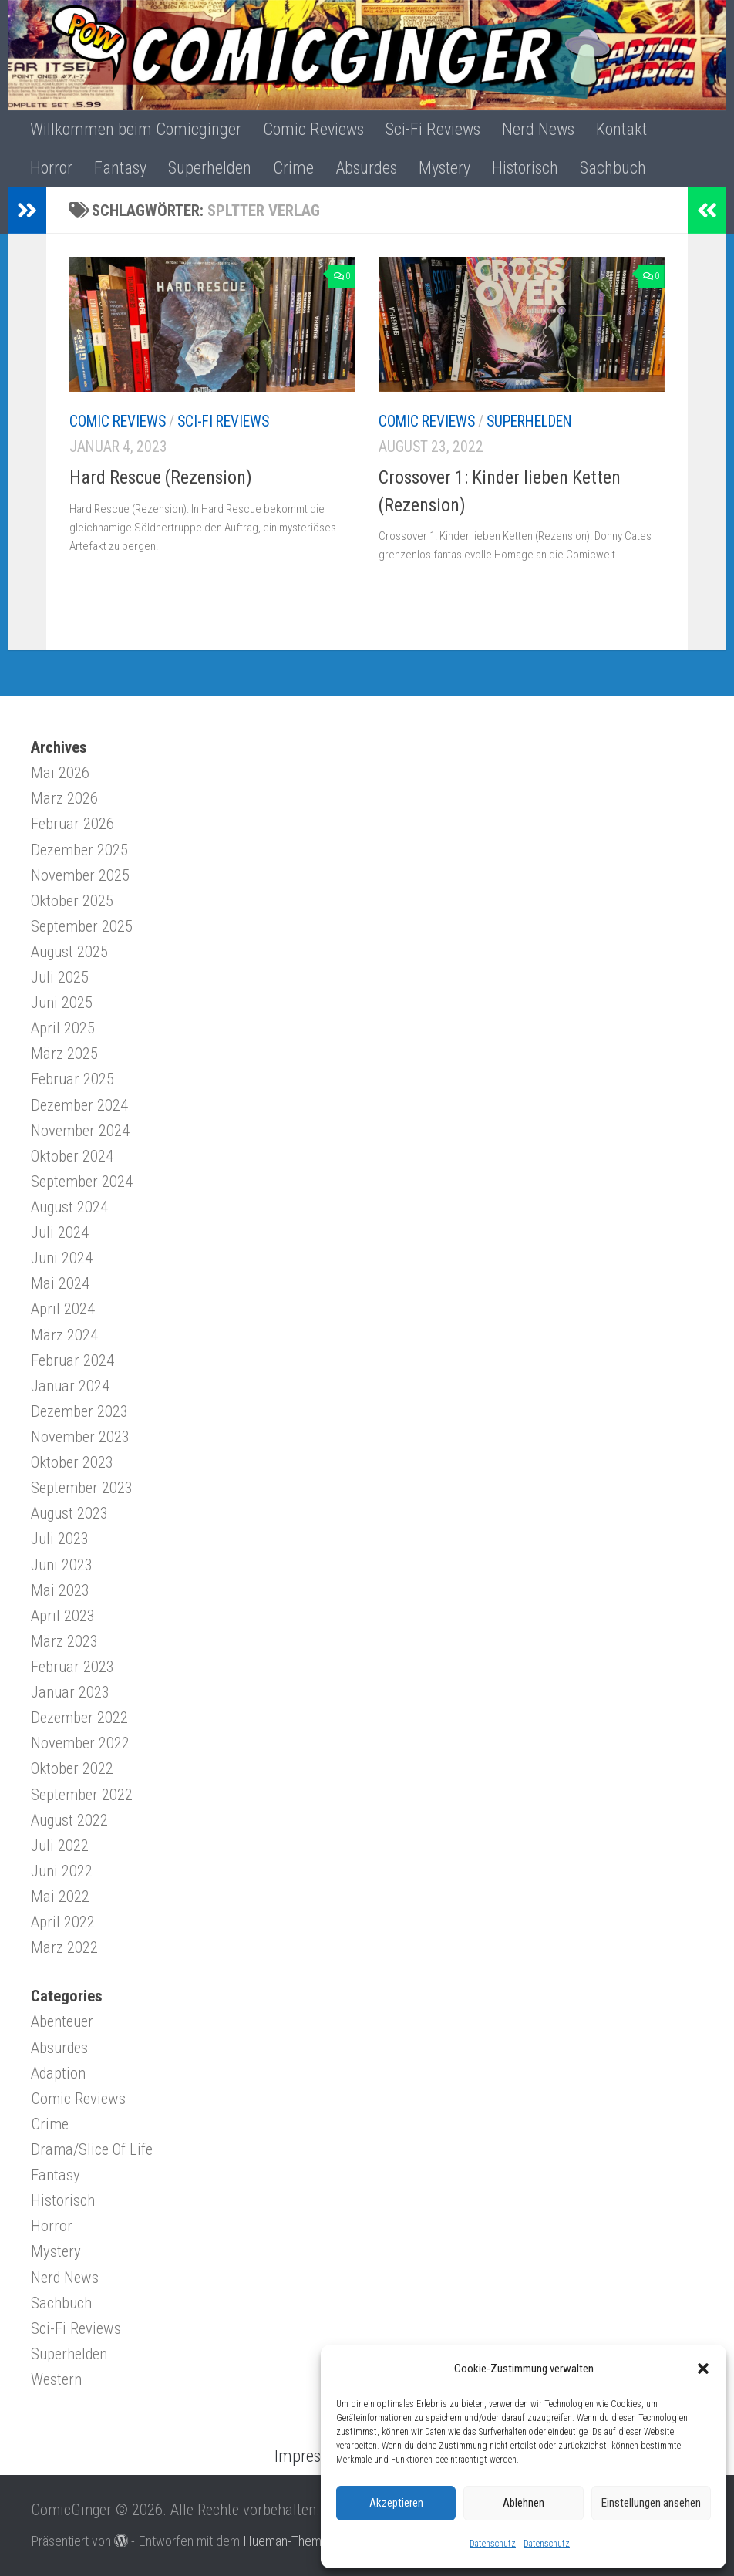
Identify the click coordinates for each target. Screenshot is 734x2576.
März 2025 (64, 1053)
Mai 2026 (60, 773)
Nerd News (538, 129)
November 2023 (80, 1437)
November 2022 (80, 1743)
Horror (51, 167)
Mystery (444, 167)
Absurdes (366, 167)
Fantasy (120, 167)
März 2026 (64, 798)
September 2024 (82, 1181)
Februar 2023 (72, 1666)
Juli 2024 (60, 1232)
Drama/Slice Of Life (92, 2149)
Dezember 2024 (79, 1105)
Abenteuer (62, 2021)
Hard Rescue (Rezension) (160, 477)
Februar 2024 (72, 1360)
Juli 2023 (60, 1538)
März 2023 (64, 1641)
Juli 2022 (60, 1845)
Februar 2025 (72, 1079)
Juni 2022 (62, 1871)
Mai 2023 (60, 1590)
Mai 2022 (60, 1896)
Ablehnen (523, 2503)
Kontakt (621, 129)
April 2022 (63, 1922)
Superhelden (209, 167)
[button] (703, 2368)
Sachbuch (613, 167)
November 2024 (80, 1130)
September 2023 (82, 1488)
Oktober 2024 (72, 1156)
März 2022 (64, 1947)
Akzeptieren (396, 2503)
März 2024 (64, 1335)
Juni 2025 (62, 1002)
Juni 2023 (62, 1565)
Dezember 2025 (79, 850)
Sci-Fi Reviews (433, 129)
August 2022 (69, 1820)
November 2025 (80, 875)
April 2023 (63, 1616)
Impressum (312, 2456)
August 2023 (69, 1513)
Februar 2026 (72, 823)
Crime (293, 167)
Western (56, 2379)
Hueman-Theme (285, 2541)
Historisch (525, 167)
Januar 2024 (70, 1386)
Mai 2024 (60, 1283)
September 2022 (82, 1794)
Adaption (58, 2073)
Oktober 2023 (72, 1462)
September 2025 (82, 926)
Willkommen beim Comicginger (135, 129)
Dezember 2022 (79, 1717)
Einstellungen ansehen (651, 2503)
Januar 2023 (70, 1692)
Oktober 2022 (72, 1768)
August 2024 (69, 1207)
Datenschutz (493, 2543)
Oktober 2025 (72, 901)
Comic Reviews (313, 129)
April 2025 (63, 1028)
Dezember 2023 (79, 1411)
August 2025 (69, 951)
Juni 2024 (62, 1258)
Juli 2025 (60, 977)
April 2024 (63, 1309)
